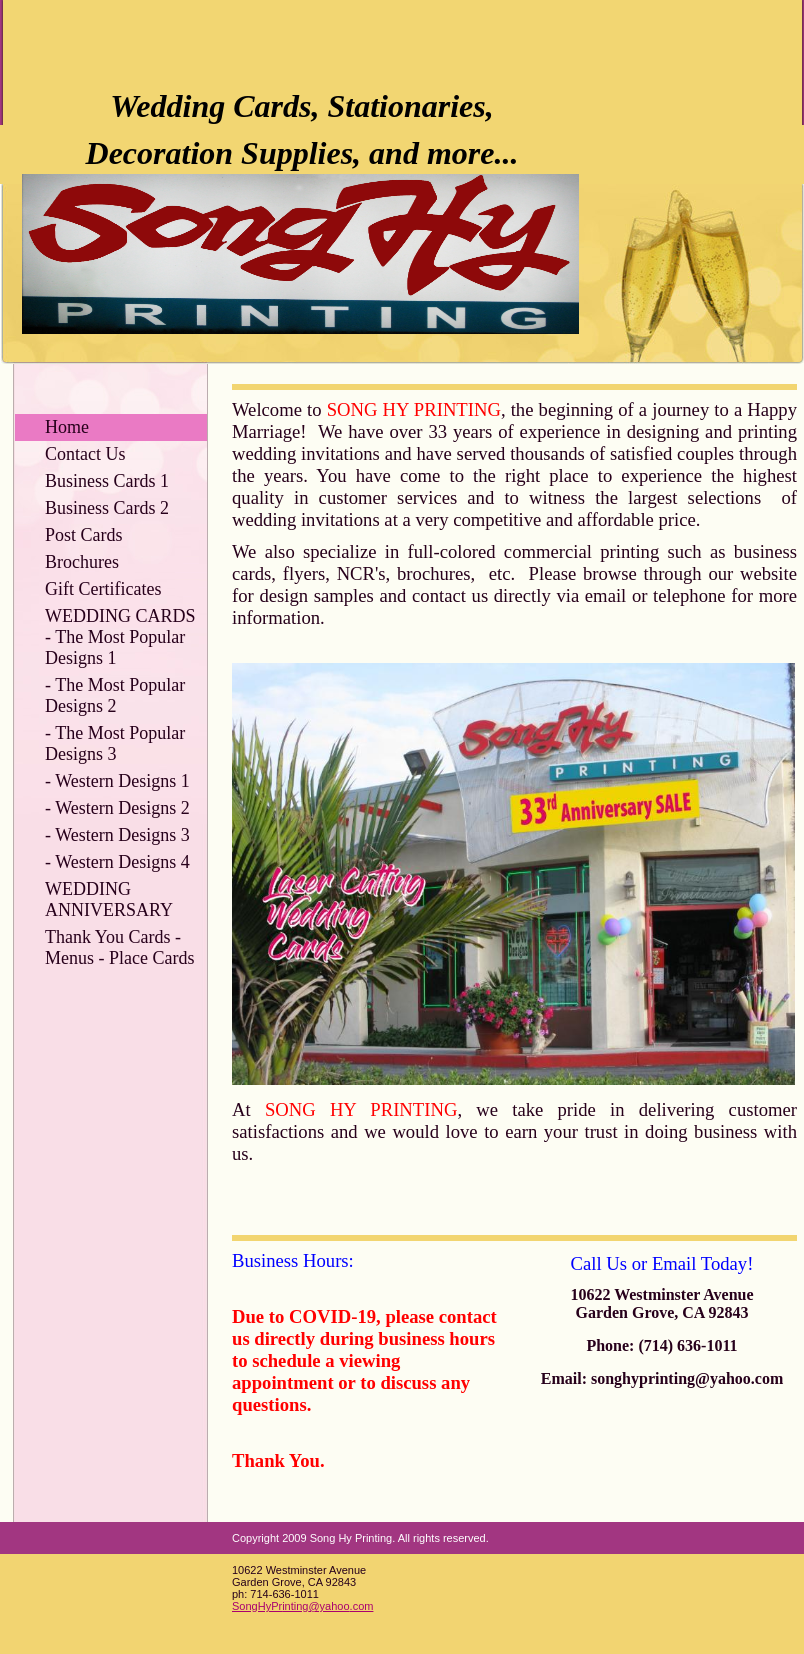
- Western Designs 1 (117, 781)
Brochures (82, 562)
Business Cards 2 (107, 508)
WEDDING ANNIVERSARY (109, 899)
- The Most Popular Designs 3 (115, 743)
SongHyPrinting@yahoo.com (302, 1606)
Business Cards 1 (107, 481)
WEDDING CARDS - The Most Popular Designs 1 (120, 637)
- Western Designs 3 (117, 835)
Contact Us (85, 454)
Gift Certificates (103, 589)
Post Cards (84, 535)
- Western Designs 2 (117, 808)
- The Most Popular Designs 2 (115, 695)
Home (67, 427)
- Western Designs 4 (117, 862)
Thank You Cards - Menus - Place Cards (119, 947)
